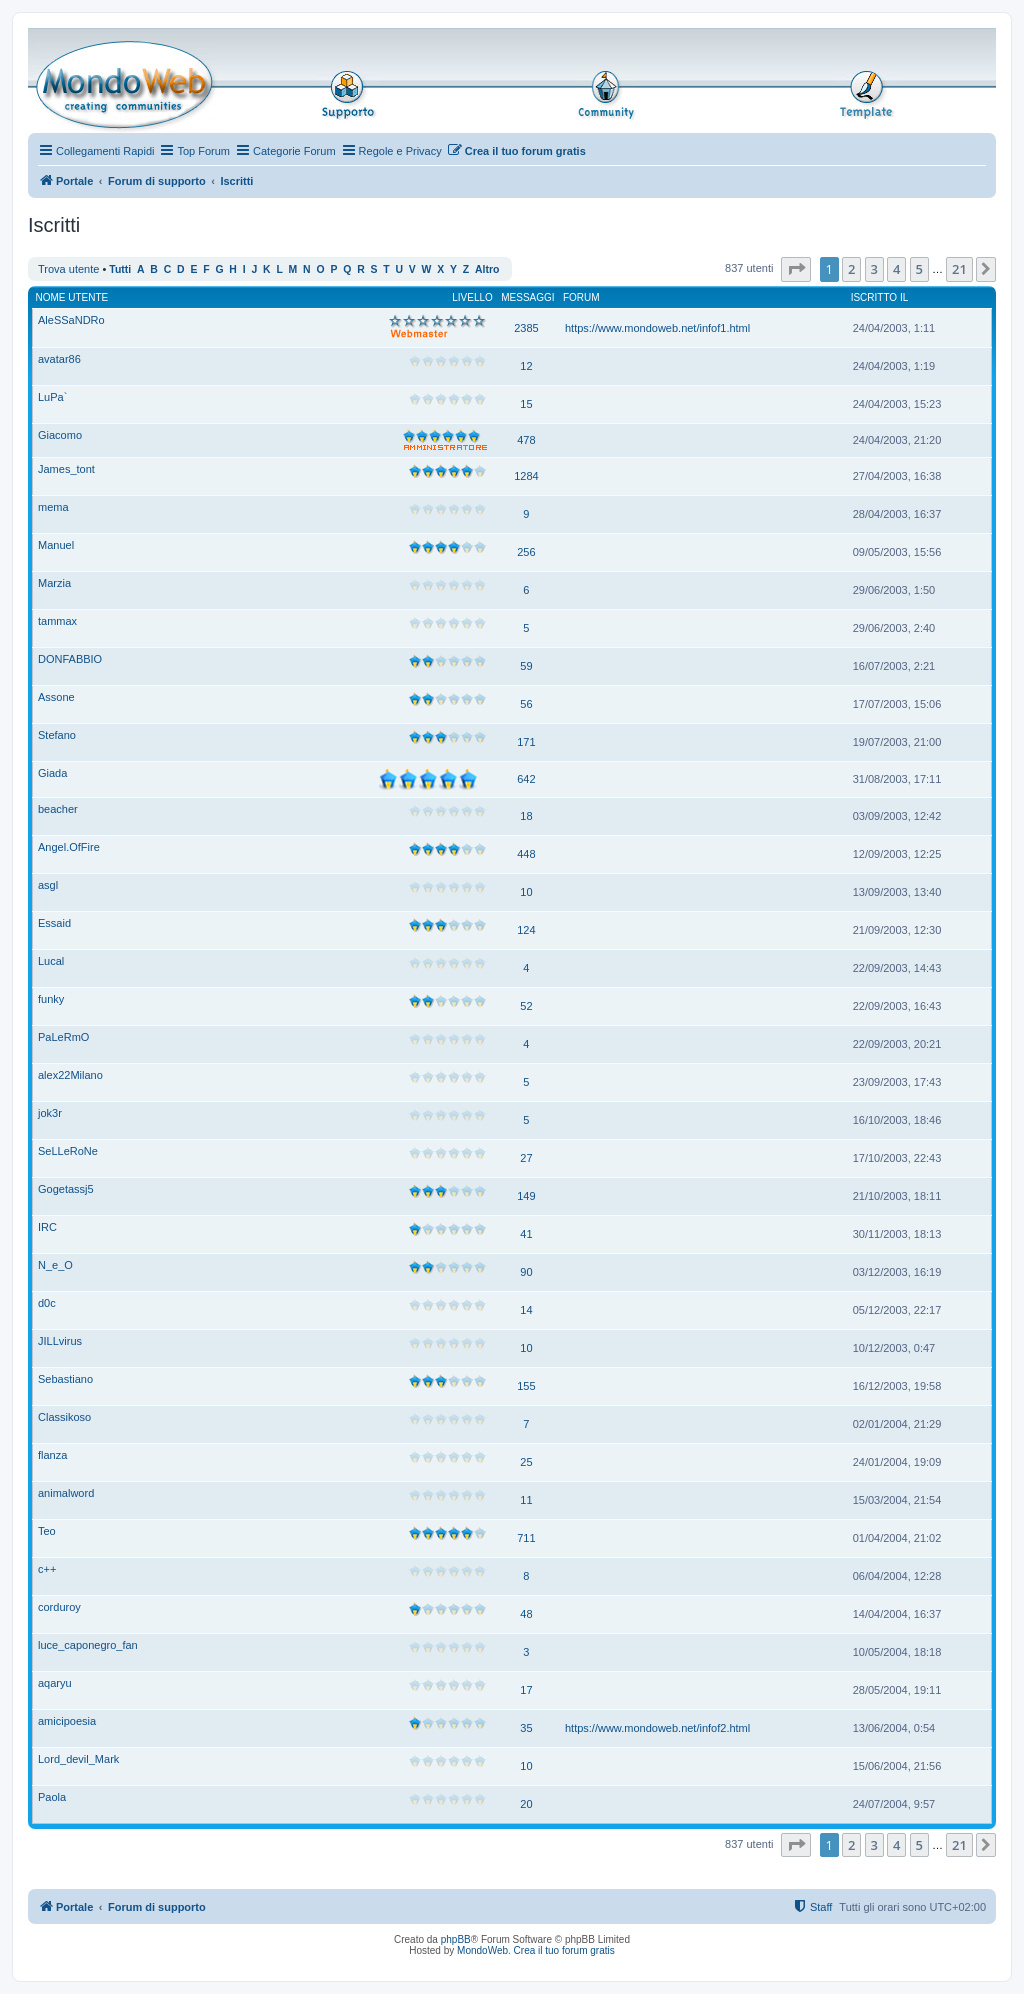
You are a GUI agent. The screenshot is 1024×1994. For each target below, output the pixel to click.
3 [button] (874, 269)
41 (526, 1234)
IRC (47, 1227)
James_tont (66, 469)
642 (526, 779)
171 (526, 742)
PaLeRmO (63, 1037)
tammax (57, 621)
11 (526, 1500)
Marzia (54, 583)
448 (526, 854)
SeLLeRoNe (68, 1151)
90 (526, 1272)
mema (53, 507)
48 (526, 1614)
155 (526, 1386)
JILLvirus (60, 1341)
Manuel (56, 545)
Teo (47, 1531)
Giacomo (60, 435)
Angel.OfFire (69, 847)
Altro (487, 269)
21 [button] (959, 269)
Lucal (51, 961)
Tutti (120, 269)
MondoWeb (482, 1950)
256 (526, 552)
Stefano (57, 735)
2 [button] (851, 269)
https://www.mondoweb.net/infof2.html (657, 1728)
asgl (48, 885)
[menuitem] (516, 151)
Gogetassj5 (66, 1189)
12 (526, 366)
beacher (58, 809)
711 (526, 1538)
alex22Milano (70, 1075)
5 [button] (919, 269)
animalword (66, 1493)
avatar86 (59, 359)
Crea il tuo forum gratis (564, 1950)
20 (526, 1804)
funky (51, 999)
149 (526, 1196)
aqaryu (55, 1683)
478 (526, 440)
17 (526, 1690)
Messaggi (527, 297)
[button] (796, 269)
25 (526, 1462)
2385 (526, 328)
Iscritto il (880, 297)
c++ (47, 1569)
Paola (52, 1797)
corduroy (59, 1607)
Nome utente (72, 297)
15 (526, 404)
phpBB (456, 1939)
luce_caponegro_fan (88, 1645)
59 (526, 666)
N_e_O (55, 1265)
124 (526, 930)
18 (526, 816)
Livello (472, 297)
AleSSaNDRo (71, 320)
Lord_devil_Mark (78, 1759)
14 (526, 1310)
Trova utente (68, 269)
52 (526, 1006)
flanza (52, 1455)
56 (526, 704)
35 (526, 1728)
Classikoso (64, 1417)
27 (526, 1158)
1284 (526, 476)
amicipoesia (67, 1721)
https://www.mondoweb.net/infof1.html (657, 328)
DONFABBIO (70, 659)
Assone (56, 697)
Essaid (54, 923)
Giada (52, 773)
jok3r (50, 1113)
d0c (47, 1303)
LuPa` (52, 397)
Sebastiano (65, 1379)
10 (526, 892)
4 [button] (896, 269)
